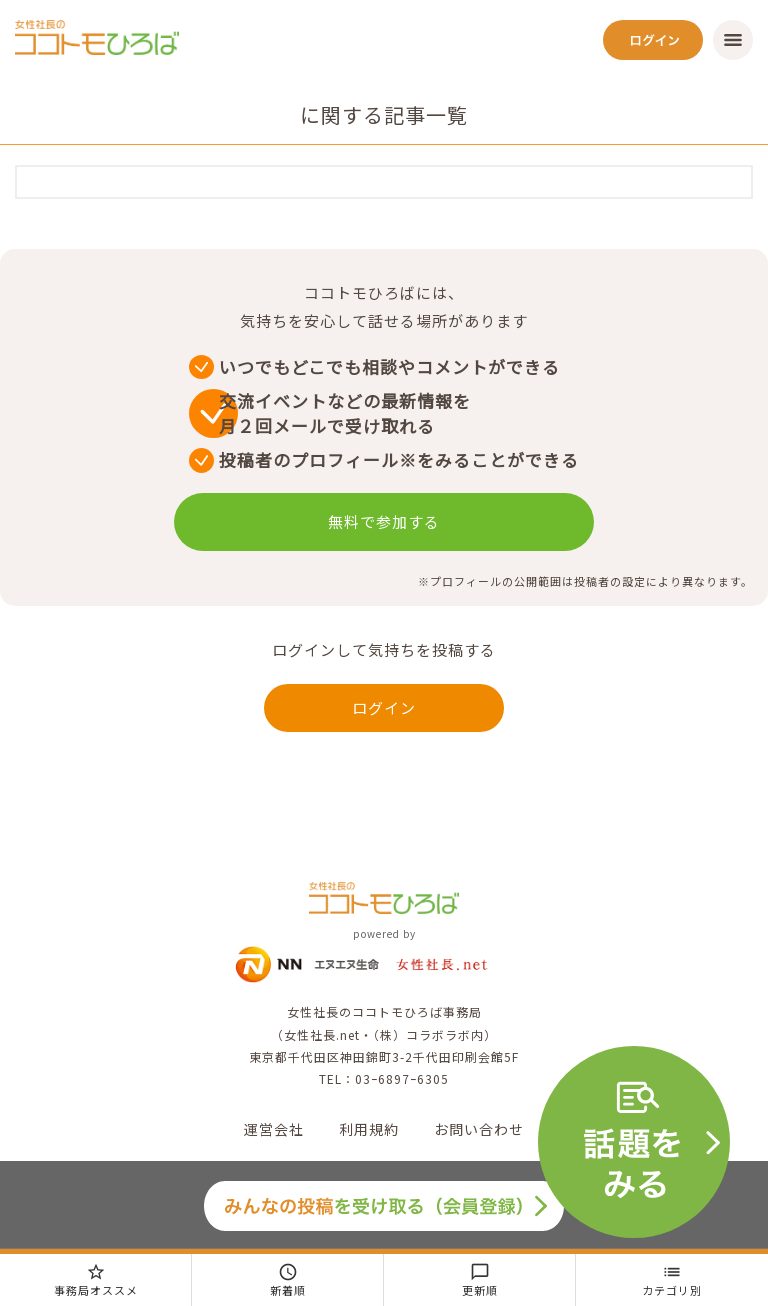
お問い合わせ (479, 1129)
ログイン (384, 707)
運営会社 (274, 1129)
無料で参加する (384, 521)
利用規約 (369, 1129)
